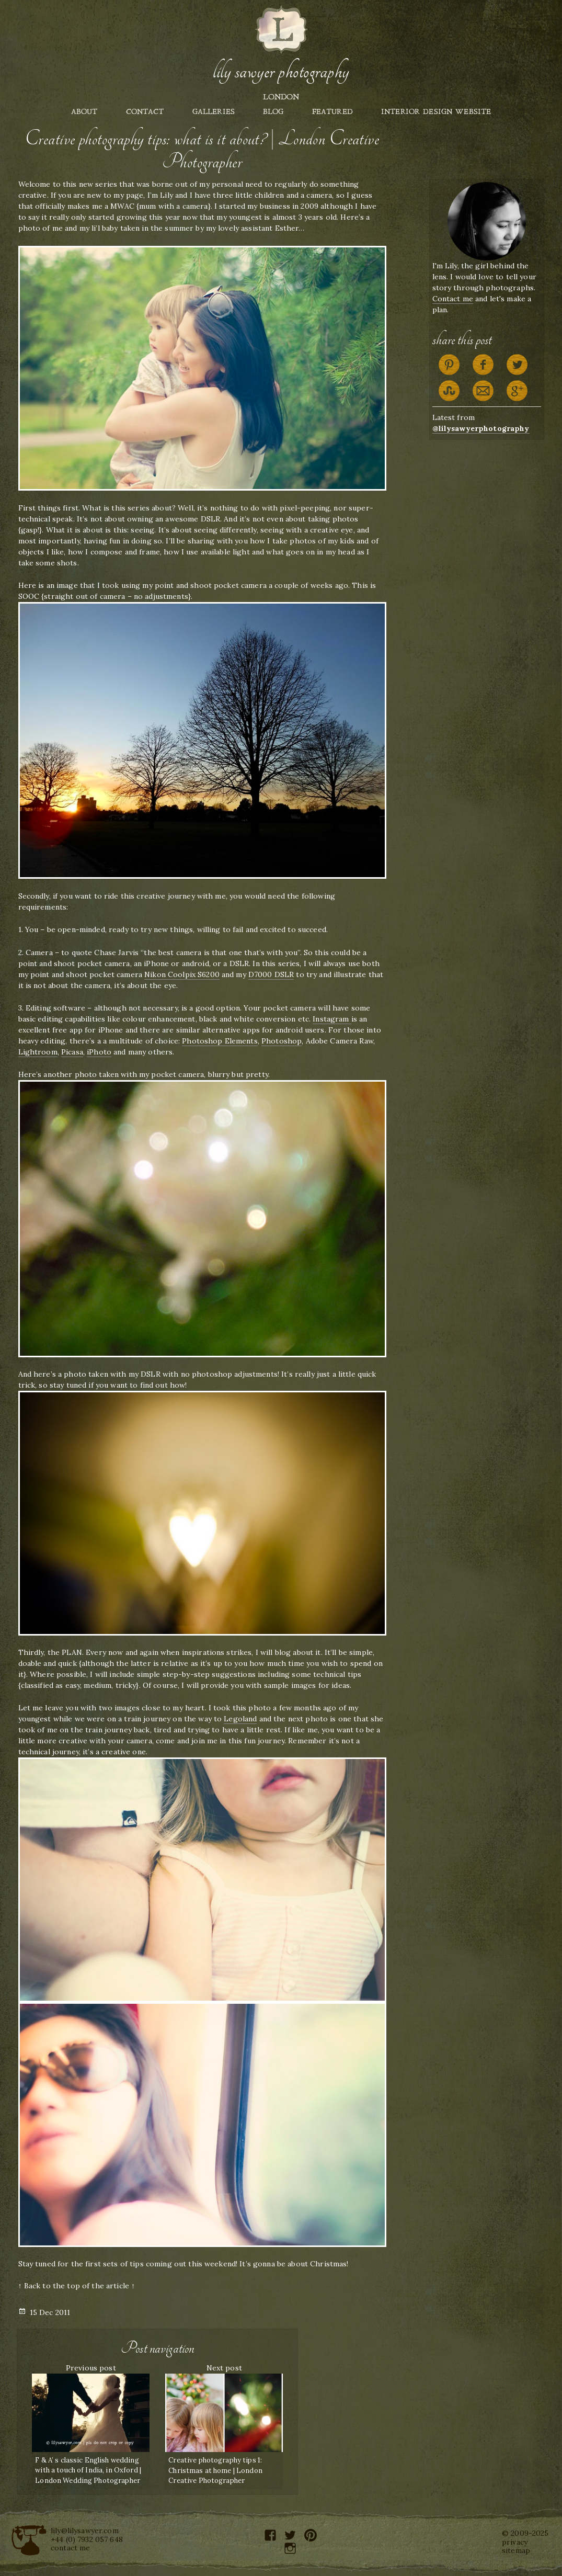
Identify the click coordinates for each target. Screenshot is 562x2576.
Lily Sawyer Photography (281, 71)
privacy (514, 2542)
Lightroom (38, 1052)
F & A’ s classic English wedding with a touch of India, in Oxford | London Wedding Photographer (88, 2470)
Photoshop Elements (220, 1041)
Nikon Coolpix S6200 (182, 974)
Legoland (240, 1718)
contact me (70, 2547)
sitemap (516, 2550)
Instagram (332, 1019)
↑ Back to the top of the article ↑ (76, 2285)
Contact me (452, 298)
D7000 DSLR (271, 974)
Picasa (72, 1052)
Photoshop (281, 1041)
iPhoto (99, 1052)
